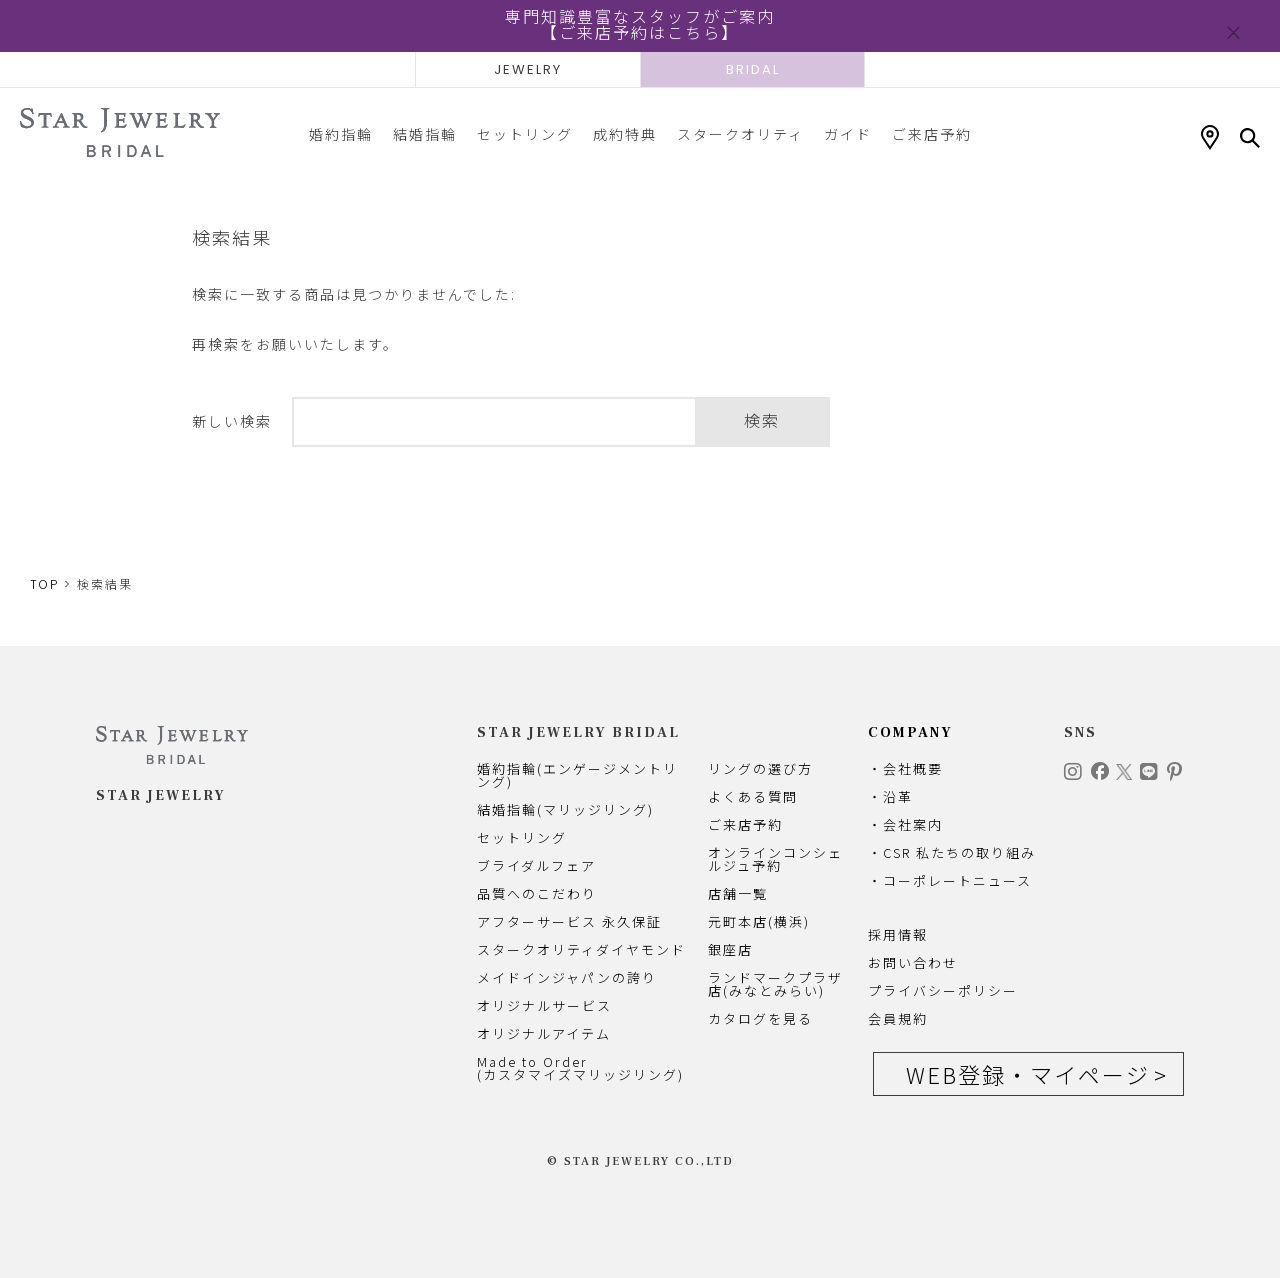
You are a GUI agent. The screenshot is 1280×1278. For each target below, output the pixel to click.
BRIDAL (753, 69)
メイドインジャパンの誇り (567, 977)
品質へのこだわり (537, 893)
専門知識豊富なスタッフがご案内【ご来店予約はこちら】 (640, 25)
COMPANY (910, 733)
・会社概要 (905, 768)
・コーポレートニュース (950, 880)
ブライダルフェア (536, 865)
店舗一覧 (738, 893)
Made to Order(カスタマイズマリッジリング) (580, 1068)
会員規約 (898, 1018)
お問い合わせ (913, 962)
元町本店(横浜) (759, 921)
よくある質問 (753, 796)
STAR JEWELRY (161, 796)
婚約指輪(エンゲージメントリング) (577, 775)
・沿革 (890, 796)
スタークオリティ (740, 134)
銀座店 (730, 949)
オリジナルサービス (544, 1005)
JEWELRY (528, 69)
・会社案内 (905, 824)
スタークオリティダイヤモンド (581, 949)
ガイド (848, 134)
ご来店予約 (932, 134)
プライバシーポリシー (943, 990)
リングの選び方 (760, 768)
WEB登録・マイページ (1028, 1074)
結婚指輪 (425, 134)
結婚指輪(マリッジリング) (565, 809)
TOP (44, 584)
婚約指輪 (341, 134)
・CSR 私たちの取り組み (952, 852)
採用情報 (898, 934)
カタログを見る (760, 1018)
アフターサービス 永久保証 (569, 921)
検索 (762, 421)
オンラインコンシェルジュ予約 (775, 859)
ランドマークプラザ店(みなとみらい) (775, 984)
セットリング (525, 134)
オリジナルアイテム (544, 1033)
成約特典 (625, 134)
